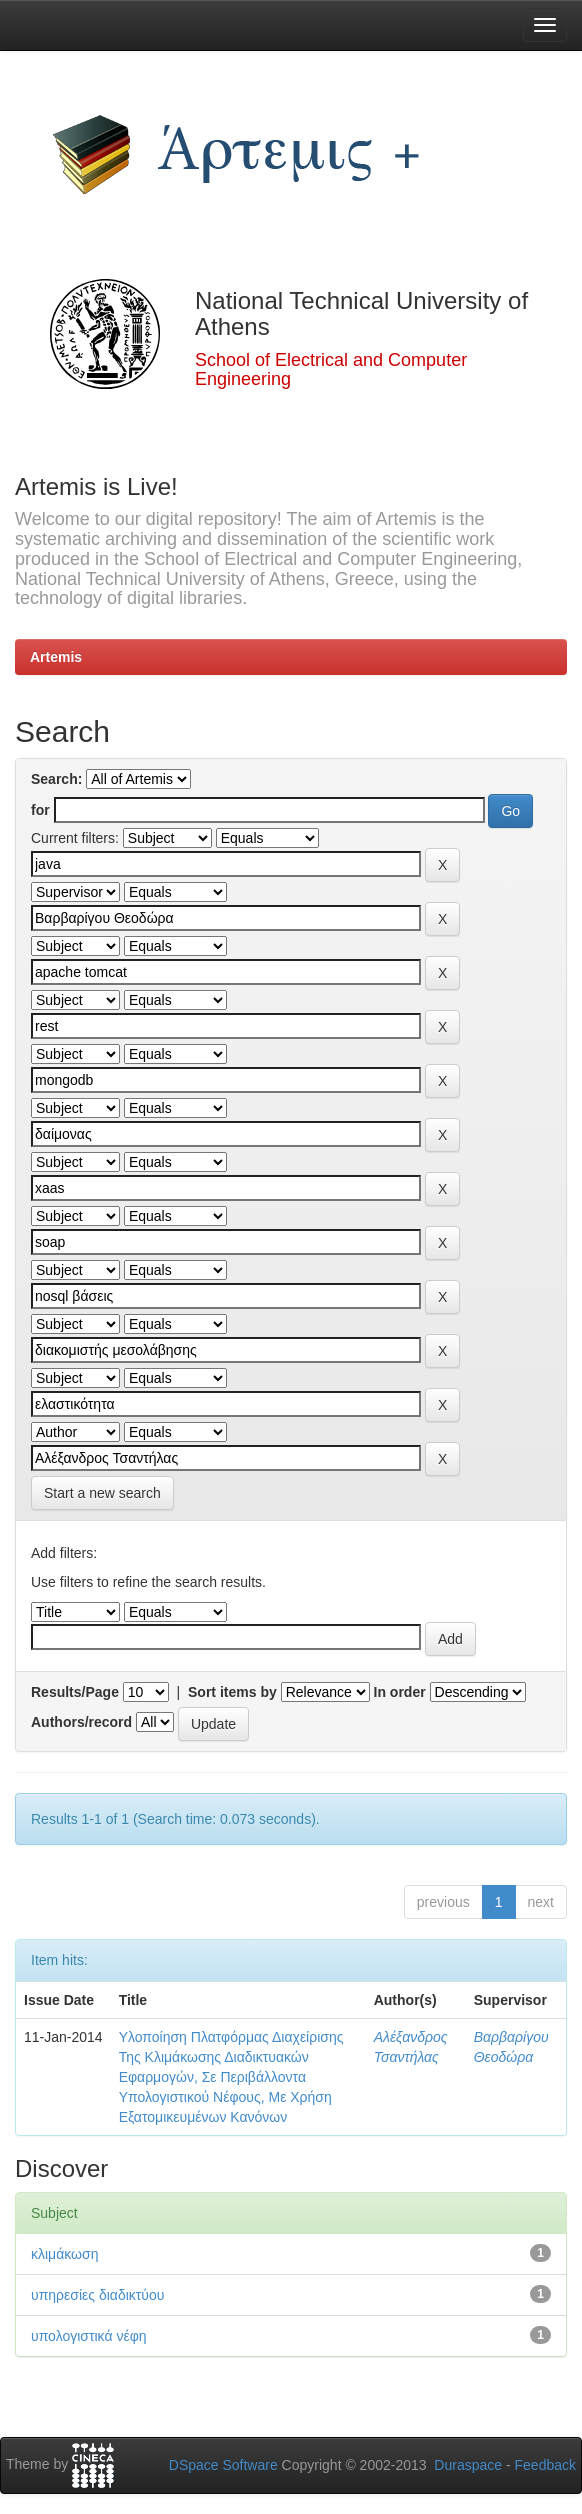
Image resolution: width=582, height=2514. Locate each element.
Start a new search (102, 1493)
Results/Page (75, 1692)
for (40, 810)
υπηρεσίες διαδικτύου (97, 2295)
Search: (56, 779)
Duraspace (468, 2465)
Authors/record (81, 1722)
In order (400, 1692)
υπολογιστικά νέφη (89, 2336)
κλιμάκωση (64, 2254)
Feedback (545, 2465)
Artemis (56, 657)
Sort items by (232, 1692)
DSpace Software (223, 2465)
